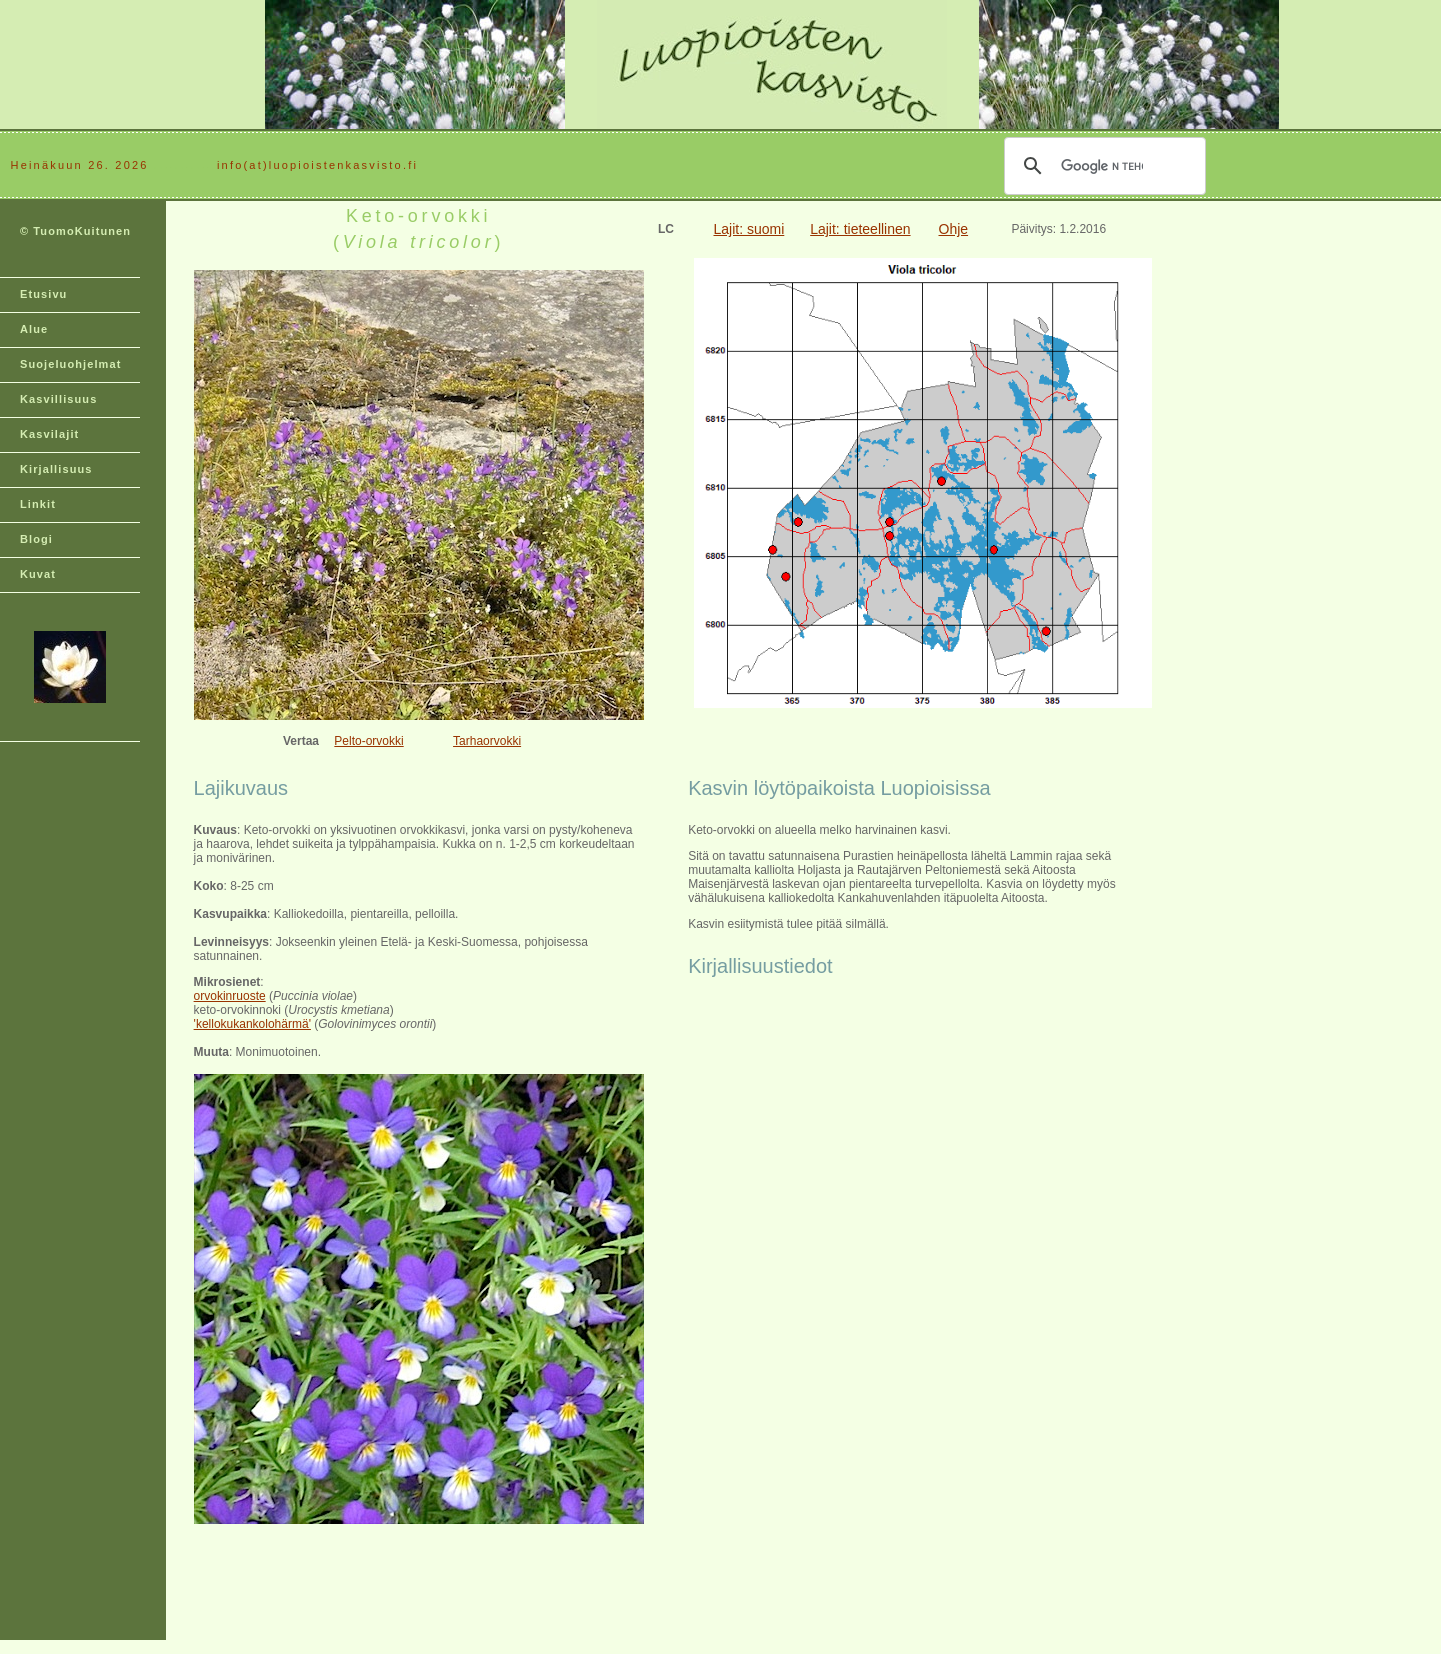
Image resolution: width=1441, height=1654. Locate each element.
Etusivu (43, 294)
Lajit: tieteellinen (860, 229)
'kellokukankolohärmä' (252, 1024)
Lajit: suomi (748, 229)
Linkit (38, 504)
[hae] (1102, 166)
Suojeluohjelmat (70, 364)
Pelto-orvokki (368, 741)
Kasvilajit (49, 434)
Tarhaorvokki (487, 741)
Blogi (36, 539)
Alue (34, 329)
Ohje (954, 229)
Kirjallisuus (56, 469)
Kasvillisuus (58, 399)
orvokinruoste (230, 996)
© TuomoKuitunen (75, 231)
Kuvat (38, 574)
